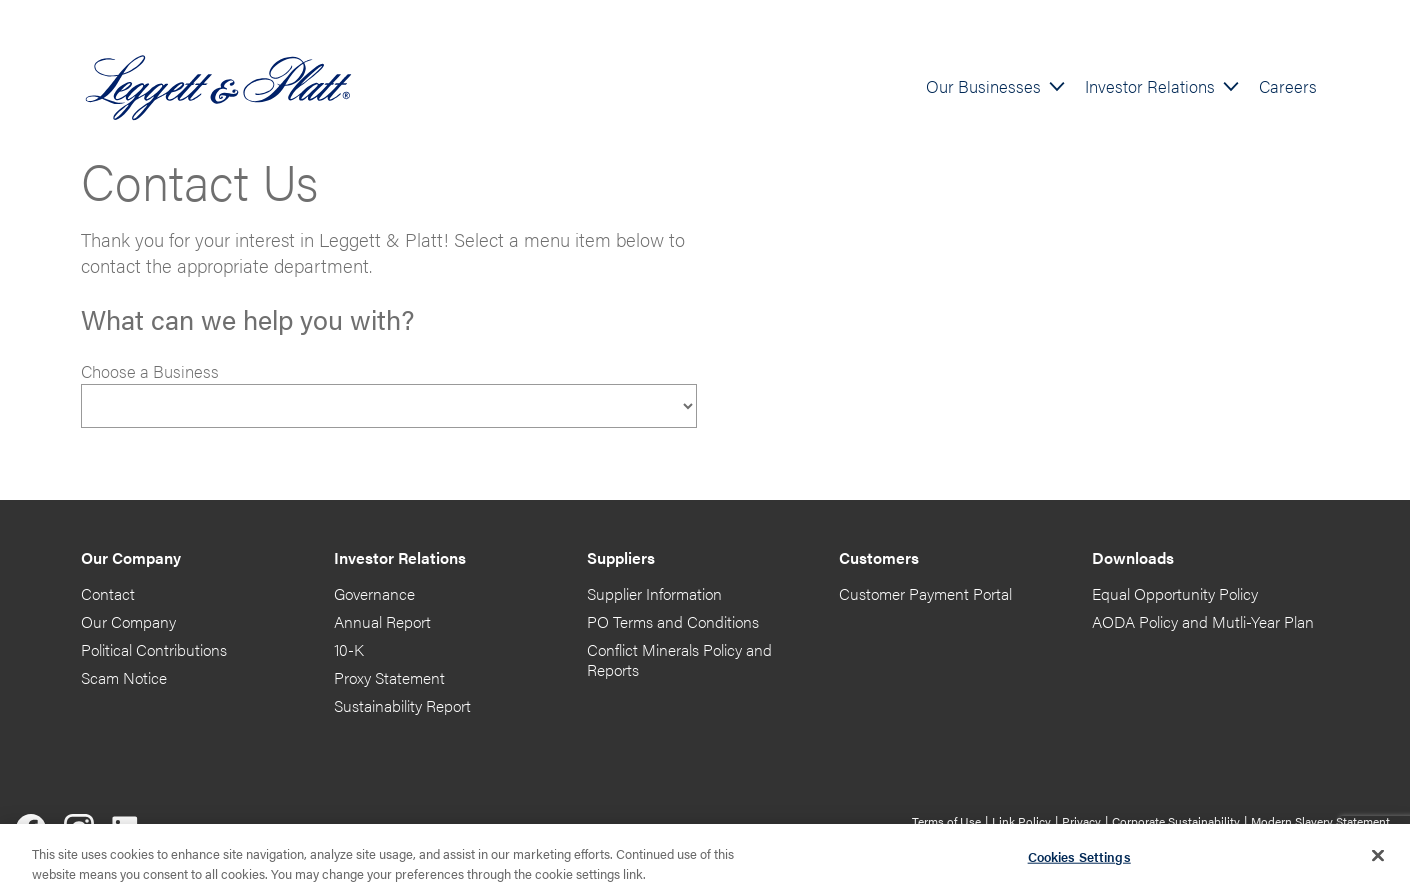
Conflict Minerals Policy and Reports (679, 659)
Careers (1288, 86)
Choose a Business (150, 371)
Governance (374, 593)
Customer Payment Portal (925, 593)
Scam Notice (124, 677)
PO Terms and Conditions (673, 621)
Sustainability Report (402, 705)
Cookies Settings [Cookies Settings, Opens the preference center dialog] (1079, 860)
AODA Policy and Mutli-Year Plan (1203, 621)
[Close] (1378, 860)
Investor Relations (1150, 86)
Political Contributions (154, 649)
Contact (108, 593)
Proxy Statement (389, 677)
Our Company (128, 621)
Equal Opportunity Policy (1175, 593)
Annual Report (382, 621)
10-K (349, 649)
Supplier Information (654, 593)
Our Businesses (983, 86)
